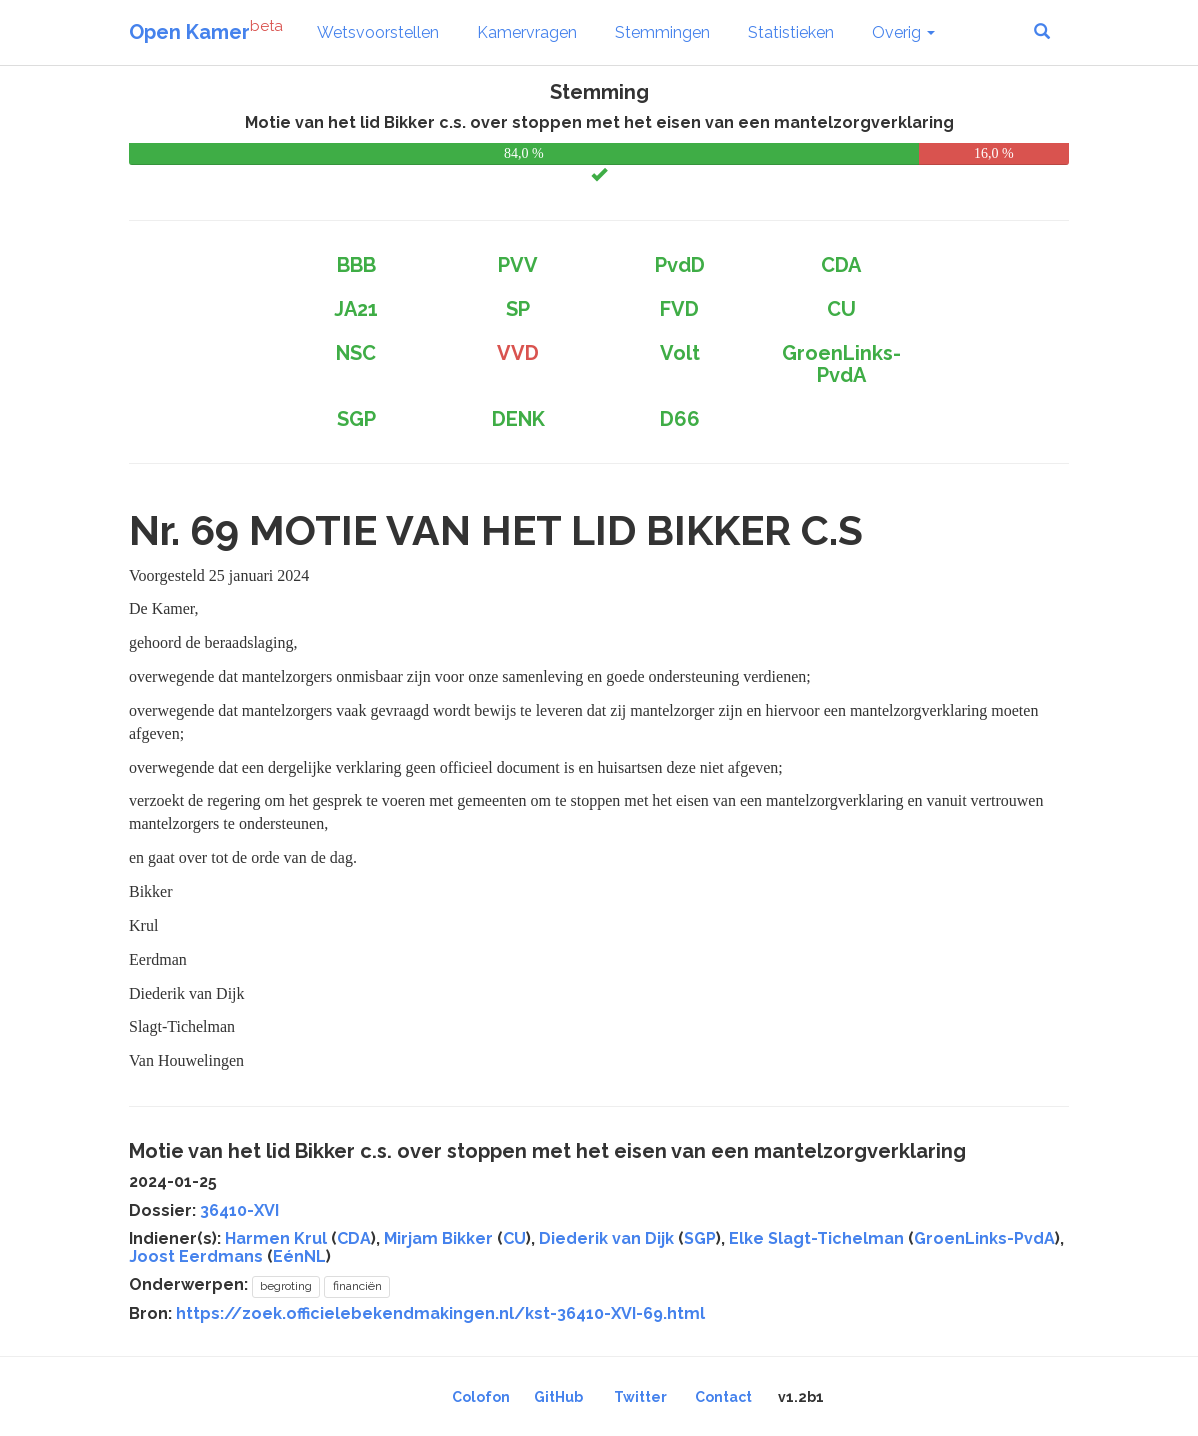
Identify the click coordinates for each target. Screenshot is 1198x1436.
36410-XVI (239, 1210)
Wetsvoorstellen (378, 32)
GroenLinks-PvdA (984, 1238)
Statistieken (791, 32)
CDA (354, 1238)
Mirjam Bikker (438, 1238)
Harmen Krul (276, 1238)
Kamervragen (527, 32)
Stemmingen (662, 32)
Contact (723, 1397)
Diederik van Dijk (606, 1238)
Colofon (481, 1397)
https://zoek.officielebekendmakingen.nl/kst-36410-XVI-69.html (440, 1313)
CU (514, 1238)
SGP (700, 1238)
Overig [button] (903, 32)
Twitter (640, 1397)
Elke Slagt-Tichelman (816, 1238)
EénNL (299, 1256)
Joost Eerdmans (196, 1256)
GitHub (558, 1397)
